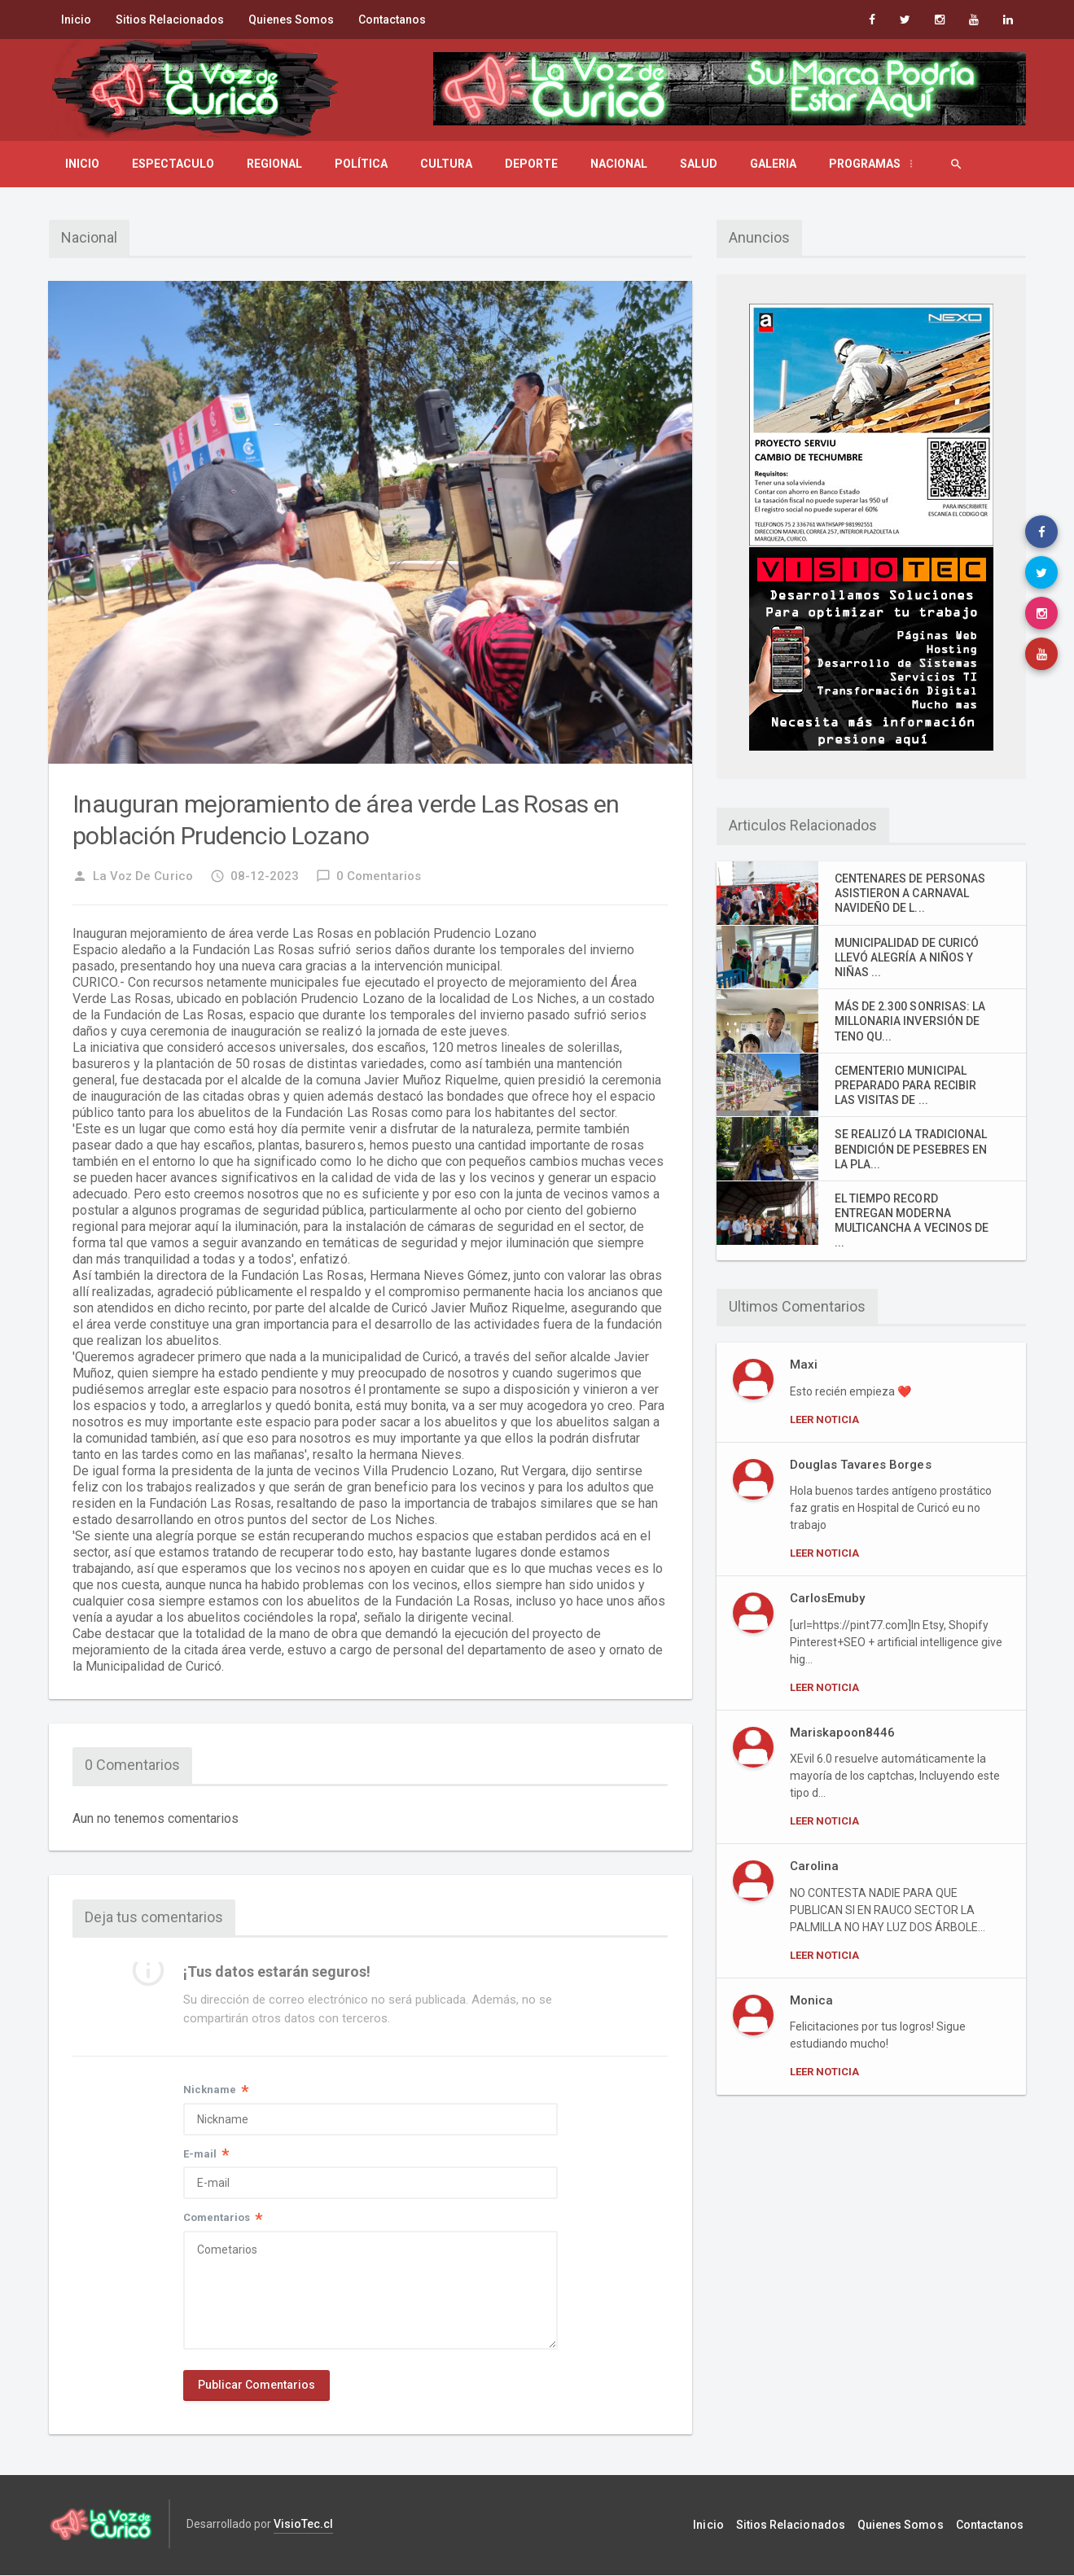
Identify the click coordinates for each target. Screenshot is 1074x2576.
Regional (274, 163)
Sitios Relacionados (170, 19)
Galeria (773, 163)
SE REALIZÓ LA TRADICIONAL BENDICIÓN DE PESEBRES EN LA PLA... (910, 1149)
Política (361, 163)
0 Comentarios (368, 876)
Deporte (531, 163)
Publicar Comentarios (256, 2387)
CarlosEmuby (827, 1598)
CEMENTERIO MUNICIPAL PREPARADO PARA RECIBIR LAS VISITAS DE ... (905, 1085)
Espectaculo (173, 163)
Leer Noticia (824, 1419)
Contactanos (392, 19)
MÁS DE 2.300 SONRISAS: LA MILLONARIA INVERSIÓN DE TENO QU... (909, 1021)
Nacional (618, 163)
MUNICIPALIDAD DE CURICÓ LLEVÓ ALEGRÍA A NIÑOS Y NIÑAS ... (906, 957)
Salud (698, 163)
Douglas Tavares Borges (860, 1464)
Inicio (76, 19)
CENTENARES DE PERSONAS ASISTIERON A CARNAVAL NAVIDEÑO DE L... (909, 893)
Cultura (446, 163)
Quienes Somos (291, 19)
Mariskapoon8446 (842, 1732)
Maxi (804, 1364)
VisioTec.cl (303, 2525)
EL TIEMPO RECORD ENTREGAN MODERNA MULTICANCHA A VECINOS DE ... (911, 1221)
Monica (811, 2000)
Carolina (814, 1866)
